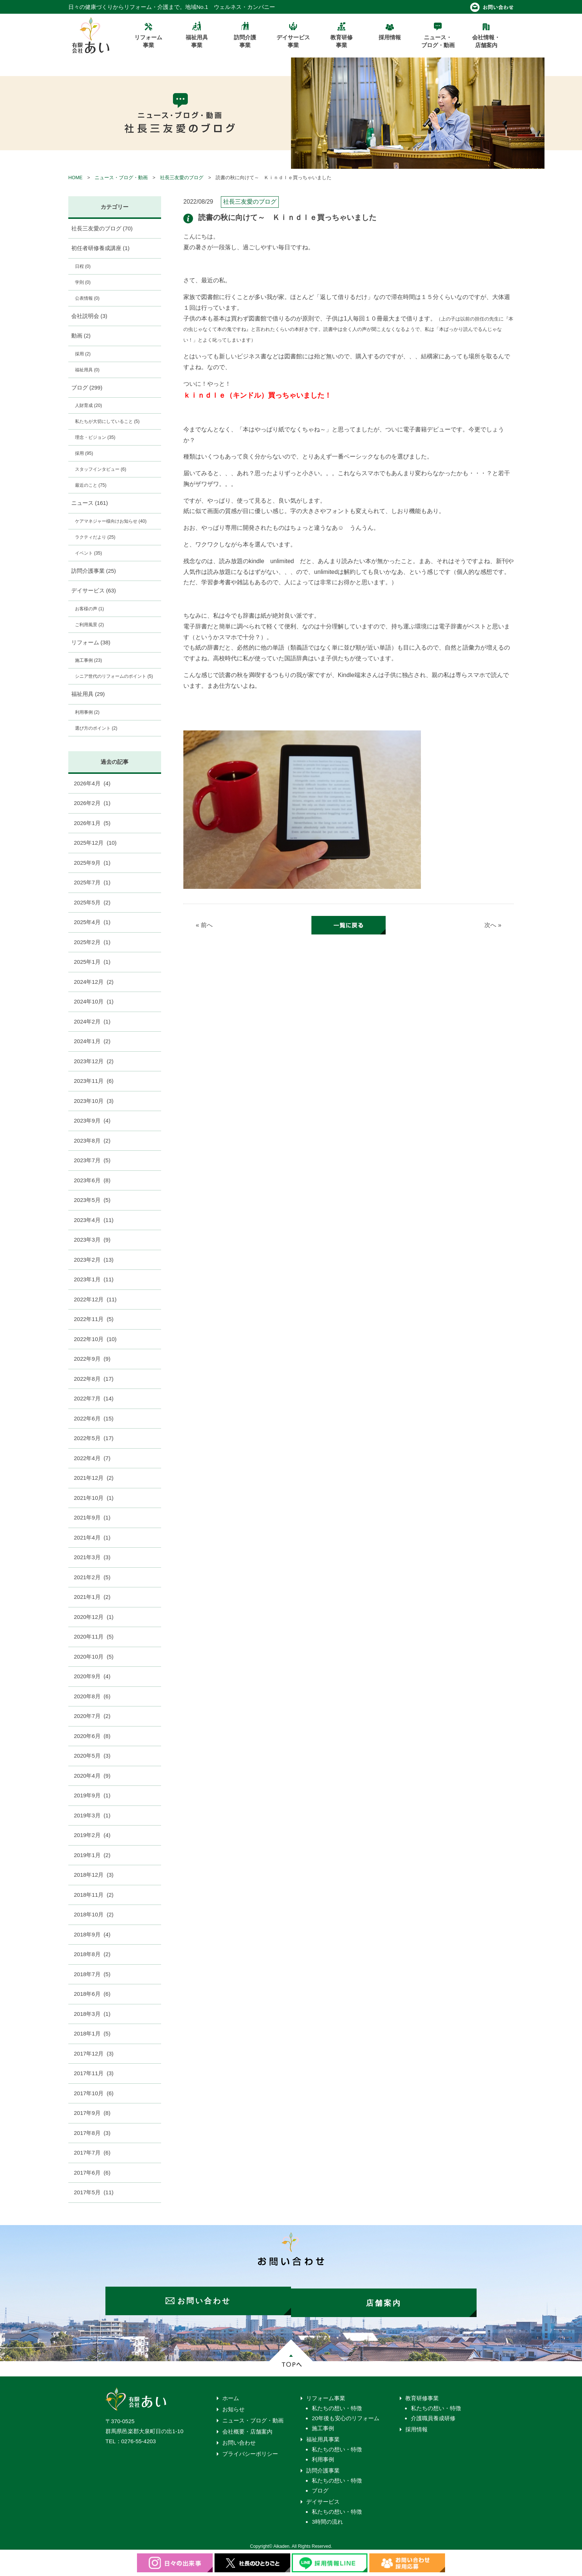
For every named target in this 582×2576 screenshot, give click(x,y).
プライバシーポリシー (250, 2450)
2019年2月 (92, 1835)
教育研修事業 (422, 2394)
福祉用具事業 (323, 2435)
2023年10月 (94, 1101)
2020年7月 (92, 1716)
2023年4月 (94, 1220)
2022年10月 (95, 1339)
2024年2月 (92, 1021)
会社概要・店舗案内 (247, 2427)
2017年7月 (92, 2152)
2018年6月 (92, 1994)
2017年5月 (94, 2192)
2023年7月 (92, 1160)
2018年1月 (92, 2033)
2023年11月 (94, 1081)
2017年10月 (94, 2093)
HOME (75, 177)
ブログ (86, 387)
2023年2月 (94, 1259)
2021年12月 (94, 1478)
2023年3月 (92, 1239)
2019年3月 (92, 1815)
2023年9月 (92, 1120)
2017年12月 (94, 2053)
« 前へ (204, 925)
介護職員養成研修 (433, 2414)
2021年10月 (94, 1498)
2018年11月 (94, 1895)
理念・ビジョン (95, 437)
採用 (83, 353)
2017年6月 (92, 2172)
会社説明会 (89, 316)
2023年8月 (92, 1140)
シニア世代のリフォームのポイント (114, 676)
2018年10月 (94, 1914)
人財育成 (88, 405)
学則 (83, 282)
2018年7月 (92, 1974)
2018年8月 (92, 1954)
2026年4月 (92, 783)
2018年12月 (94, 1875)
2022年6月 (94, 1418)
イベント (88, 553)
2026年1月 (92, 823)
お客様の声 (89, 608)
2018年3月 (92, 2014)
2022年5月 (94, 1438)
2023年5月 (92, 1200)
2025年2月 (92, 942)
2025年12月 (95, 843)
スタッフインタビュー (100, 469)
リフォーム (91, 642)
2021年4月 (92, 1537)
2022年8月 (94, 1379)
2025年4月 (92, 922)
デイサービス (93, 590)
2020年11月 (94, 1636)
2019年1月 (92, 1855)
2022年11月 (94, 1319)
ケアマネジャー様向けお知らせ (111, 521)
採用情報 (416, 2425)
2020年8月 (92, 1696)
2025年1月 (92, 962)
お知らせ (233, 2405)
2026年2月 (92, 803)
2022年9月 (92, 1359)
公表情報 (87, 298)
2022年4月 (92, 1458)
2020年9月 (92, 1676)
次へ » (492, 925)
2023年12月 (94, 1061)
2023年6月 (92, 1180)
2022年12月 (95, 1299)
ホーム (230, 2394)
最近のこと (91, 485)
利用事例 (87, 712)
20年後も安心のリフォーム (345, 2414)
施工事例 (88, 660)
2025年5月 (92, 902)
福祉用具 (87, 369)
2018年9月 (92, 1934)
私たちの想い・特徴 (337, 2404)
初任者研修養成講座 (100, 248)
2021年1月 (92, 1597)
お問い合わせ (239, 2438)
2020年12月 (94, 1617)
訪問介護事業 (93, 571)
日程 (83, 266)
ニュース (89, 503)
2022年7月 (94, 1398)
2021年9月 (92, 1517)
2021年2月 (92, 1577)
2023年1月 (94, 1279)
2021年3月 (92, 1557)
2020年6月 (92, 1736)
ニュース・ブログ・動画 (121, 177)
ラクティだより (95, 537)
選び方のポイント (96, 728)
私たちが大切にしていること (107, 421)
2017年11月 (94, 2073)
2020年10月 (94, 1656)
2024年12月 (94, 982)
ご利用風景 (89, 624)
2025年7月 (92, 882)
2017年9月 (92, 2113)
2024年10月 (94, 1001)
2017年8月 (92, 2133)
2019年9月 (92, 1795)
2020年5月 (92, 1755)
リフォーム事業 (325, 2394)
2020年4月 (92, 1775)
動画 (81, 335)
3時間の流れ (327, 2517)
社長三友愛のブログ (181, 177)
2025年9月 (92, 863)
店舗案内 (387, 2298)
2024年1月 (92, 1041)
